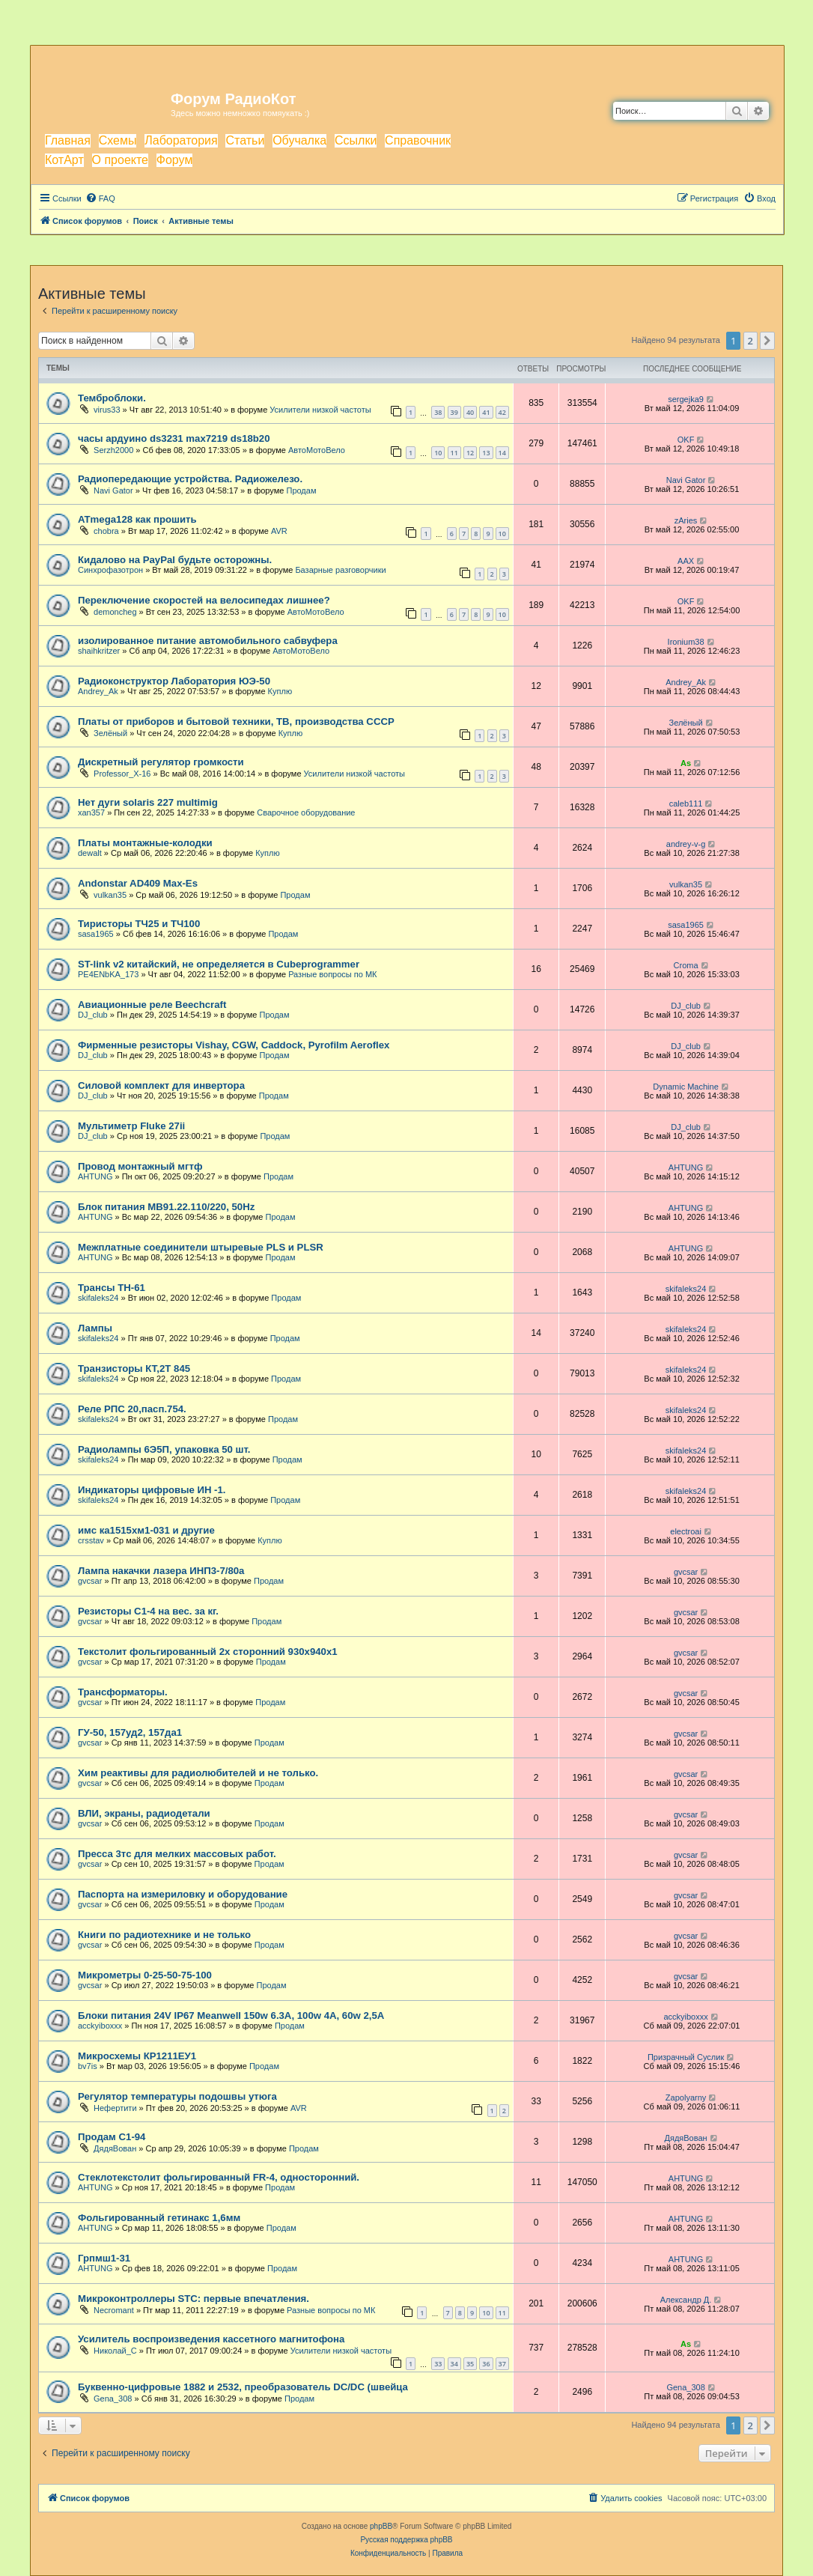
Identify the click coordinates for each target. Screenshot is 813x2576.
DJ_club (93, 1014)
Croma (686, 965)
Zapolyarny (686, 2097)
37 (502, 2364)
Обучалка (299, 140)
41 (486, 412)
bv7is (87, 2066)
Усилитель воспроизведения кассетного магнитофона (211, 2339)
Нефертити (115, 2107)
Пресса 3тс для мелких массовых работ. (177, 1853)
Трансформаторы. (123, 1692)
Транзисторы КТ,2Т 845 (134, 1368)
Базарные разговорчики (340, 569)
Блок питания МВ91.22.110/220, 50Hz (166, 1206)
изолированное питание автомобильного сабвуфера (208, 640)
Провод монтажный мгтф (140, 1166)
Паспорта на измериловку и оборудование (182, 1894)
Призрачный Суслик (686, 2057)
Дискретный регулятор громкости (161, 762)
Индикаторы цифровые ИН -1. (151, 1489)
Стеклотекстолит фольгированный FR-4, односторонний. (218, 2177)
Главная (68, 140)
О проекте (120, 160)
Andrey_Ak (98, 691)
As (685, 763)
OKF (686, 439)
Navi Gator (113, 490)
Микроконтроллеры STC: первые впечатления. (193, 2298)
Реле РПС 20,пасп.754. (132, 1409)
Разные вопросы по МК (332, 974)
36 (486, 2364)
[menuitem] (100, 198)
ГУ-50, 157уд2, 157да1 (130, 1732)
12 (470, 453)
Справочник (418, 140)
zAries (686, 520)
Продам (301, 490)
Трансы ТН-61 (111, 1287)
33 (438, 2364)
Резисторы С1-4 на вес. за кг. (148, 1611)
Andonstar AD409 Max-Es (138, 883)
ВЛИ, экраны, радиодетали (144, 1813)
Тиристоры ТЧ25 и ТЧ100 (139, 923)
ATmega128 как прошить (137, 519)
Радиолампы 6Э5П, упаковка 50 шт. (164, 1449)
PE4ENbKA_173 (108, 974)
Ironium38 (686, 641)
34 (454, 2364)
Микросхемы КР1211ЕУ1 (137, 2056)
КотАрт (64, 160)
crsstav (91, 1540)
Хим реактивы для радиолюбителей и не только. (198, 1772)
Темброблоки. (112, 398)
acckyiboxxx (100, 2025)
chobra (106, 530)
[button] (767, 341)
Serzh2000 (113, 450)
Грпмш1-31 (104, 2258)
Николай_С (115, 2350)
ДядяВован (115, 2148)
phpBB (381, 2526)
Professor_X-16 (122, 773)
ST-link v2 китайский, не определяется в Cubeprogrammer (218, 964)
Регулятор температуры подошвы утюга (177, 2096)
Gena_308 (113, 2398)
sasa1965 (96, 933)
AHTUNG (95, 1176)
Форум (174, 160)
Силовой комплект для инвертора (161, 1085)
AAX (686, 560)
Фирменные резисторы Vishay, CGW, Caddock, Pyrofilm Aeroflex (233, 1045)
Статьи (244, 140)
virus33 (107, 409)
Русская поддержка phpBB (406, 2540)
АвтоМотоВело (316, 450)
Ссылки (356, 140)
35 (470, 2364)
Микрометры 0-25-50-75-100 (145, 1975)
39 (454, 412)
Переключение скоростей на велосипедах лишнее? (204, 600)
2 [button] (750, 340)
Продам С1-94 (111, 2136)
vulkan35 (110, 894)
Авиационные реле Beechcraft (152, 1004)
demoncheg (115, 611)
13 (486, 453)
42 (502, 412)
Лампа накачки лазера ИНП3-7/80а (161, 1570)
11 (454, 453)
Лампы (95, 1328)
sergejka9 (686, 399)
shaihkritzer (99, 650)
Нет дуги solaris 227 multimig (148, 802)
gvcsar (90, 1580)
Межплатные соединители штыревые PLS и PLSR (200, 1247)
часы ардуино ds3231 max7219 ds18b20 (174, 438)
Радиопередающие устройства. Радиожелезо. (190, 478)
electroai (685, 1531)
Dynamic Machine (685, 1086)
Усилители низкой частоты (320, 409)
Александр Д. (686, 2299)
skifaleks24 (98, 1297)
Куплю (280, 691)
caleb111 (686, 803)
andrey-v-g (686, 843)
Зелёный (110, 733)
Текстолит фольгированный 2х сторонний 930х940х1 (208, 1651)
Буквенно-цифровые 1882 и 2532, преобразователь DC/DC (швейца (243, 2387)
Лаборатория (180, 140)
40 (470, 412)
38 (438, 412)
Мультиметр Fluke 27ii (131, 1125)
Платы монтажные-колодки (145, 842)
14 (502, 453)
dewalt (90, 852)
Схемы (118, 140)
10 (438, 453)
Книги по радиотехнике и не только (164, 1934)
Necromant (114, 2310)
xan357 (91, 812)
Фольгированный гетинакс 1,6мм (159, 2217)
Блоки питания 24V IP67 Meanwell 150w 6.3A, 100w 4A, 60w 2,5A (231, 2015)
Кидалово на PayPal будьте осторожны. (175, 559)
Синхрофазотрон (110, 569)
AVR (279, 530)
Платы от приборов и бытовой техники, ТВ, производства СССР (236, 721)
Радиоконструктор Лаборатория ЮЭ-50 (174, 681)
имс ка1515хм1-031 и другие (146, 1530)
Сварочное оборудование (306, 812)
